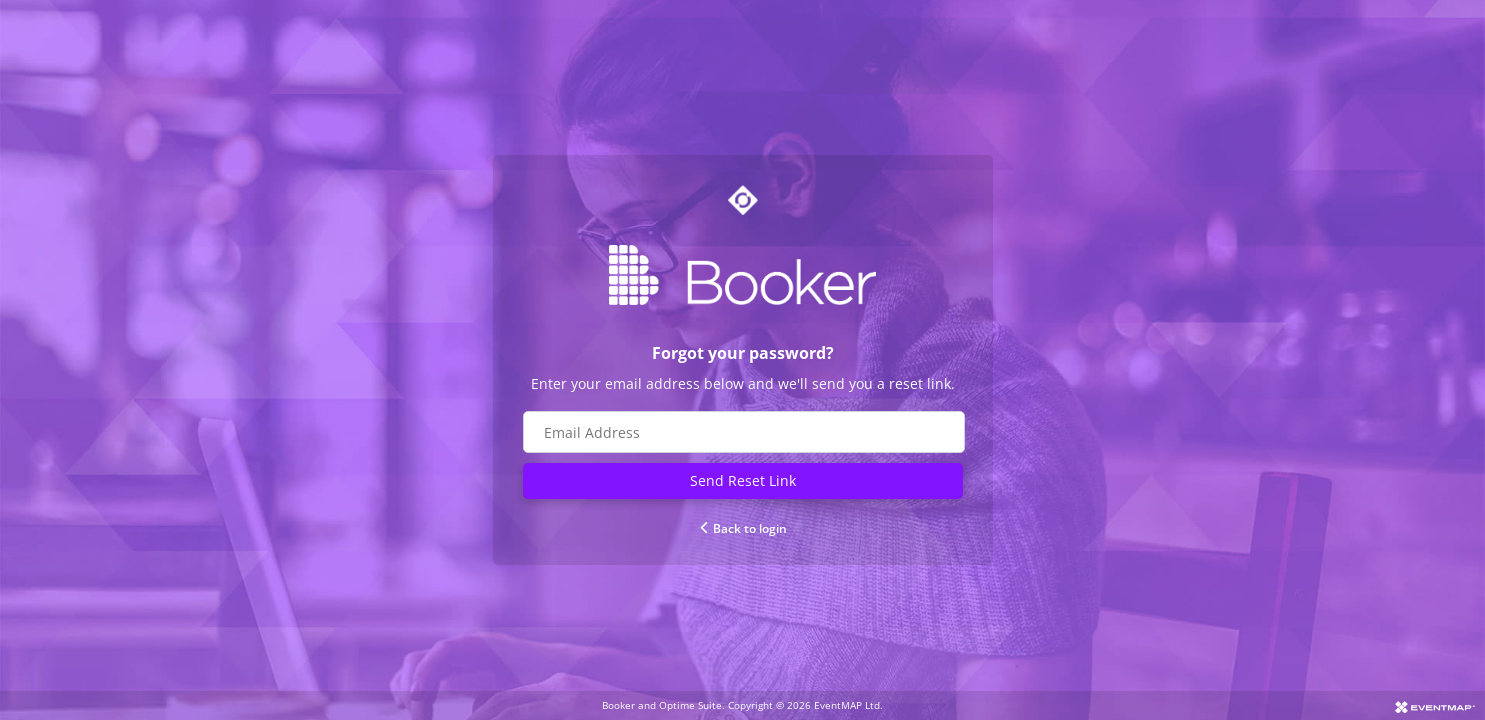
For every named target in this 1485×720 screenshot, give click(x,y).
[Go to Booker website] (743, 275)
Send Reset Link (743, 480)
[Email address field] (744, 432)
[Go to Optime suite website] (743, 200)
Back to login (742, 528)
